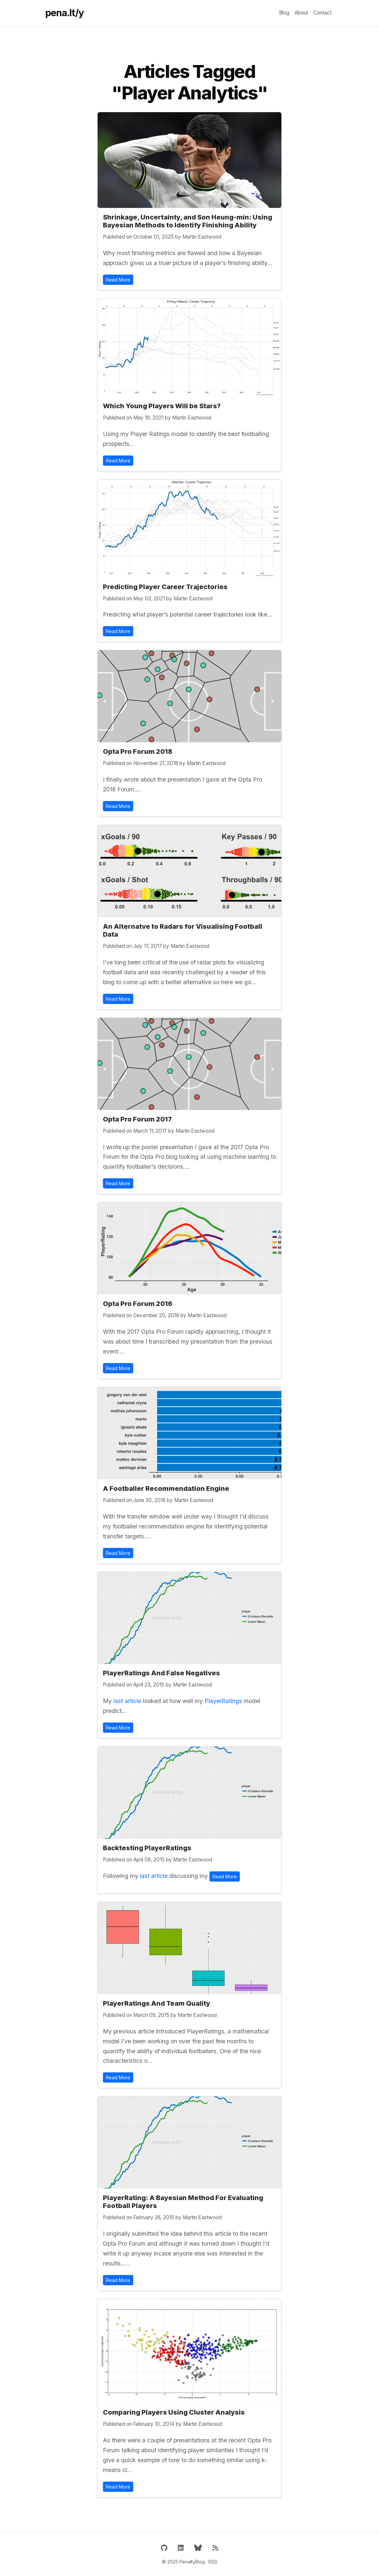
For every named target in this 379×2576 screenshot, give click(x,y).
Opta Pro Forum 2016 (137, 1304)
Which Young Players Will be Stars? (162, 406)
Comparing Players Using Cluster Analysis (174, 2412)
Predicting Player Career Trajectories (165, 587)
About (301, 13)
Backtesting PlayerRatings (147, 1848)
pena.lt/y (64, 12)
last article (127, 1700)
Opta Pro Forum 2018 (137, 751)
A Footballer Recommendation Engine (166, 1488)
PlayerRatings (223, 1700)
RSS (212, 2561)
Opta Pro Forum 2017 (137, 1119)
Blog (284, 13)
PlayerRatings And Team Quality (156, 2003)
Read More (118, 280)
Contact (322, 13)
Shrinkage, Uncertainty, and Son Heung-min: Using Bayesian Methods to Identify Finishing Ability (187, 221)
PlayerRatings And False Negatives (161, 1673)
